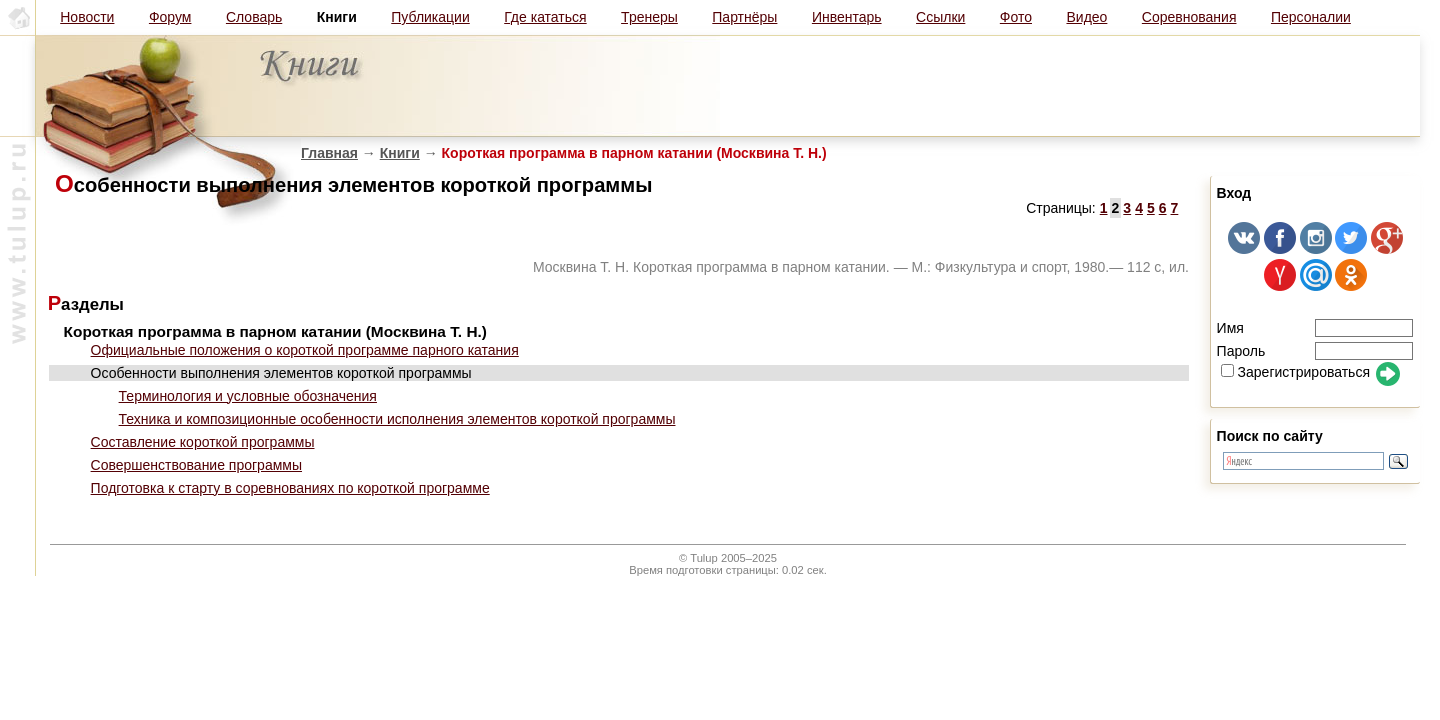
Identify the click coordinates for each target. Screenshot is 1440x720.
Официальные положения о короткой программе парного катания (305, 350)
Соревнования (1189, 17)
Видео (1086, 17)
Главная (329, 153)
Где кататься (545, 17)
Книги (400, 153)
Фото (1016, 17)
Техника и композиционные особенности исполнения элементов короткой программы (397, 419)
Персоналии (1311, 17)
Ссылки (940, 17)
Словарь (254, 17)
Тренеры (649, 17)
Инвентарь (847, 17)
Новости (87, 17)
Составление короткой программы (203, 442)
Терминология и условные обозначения (248, 396)
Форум (170, 17)
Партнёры (744, 17)
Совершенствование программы (196, 465)
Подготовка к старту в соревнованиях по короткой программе (290, 488)
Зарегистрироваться (1295, 372)
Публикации (430, 17)
